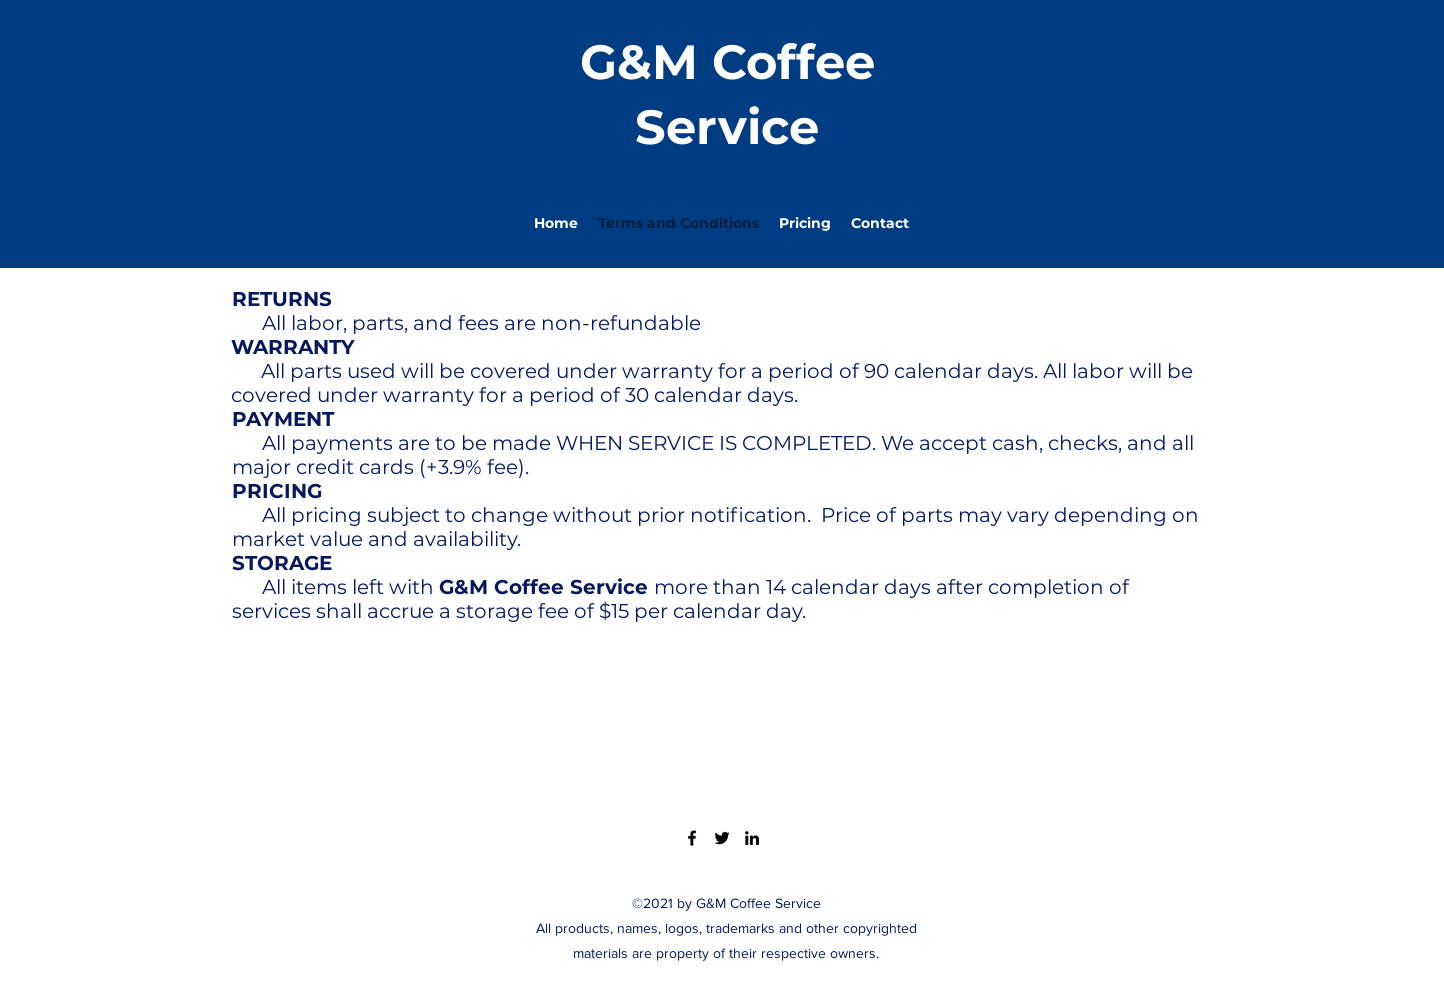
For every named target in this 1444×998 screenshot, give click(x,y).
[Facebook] (692, 838)
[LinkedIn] (752, 838)
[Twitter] (722, 838)
